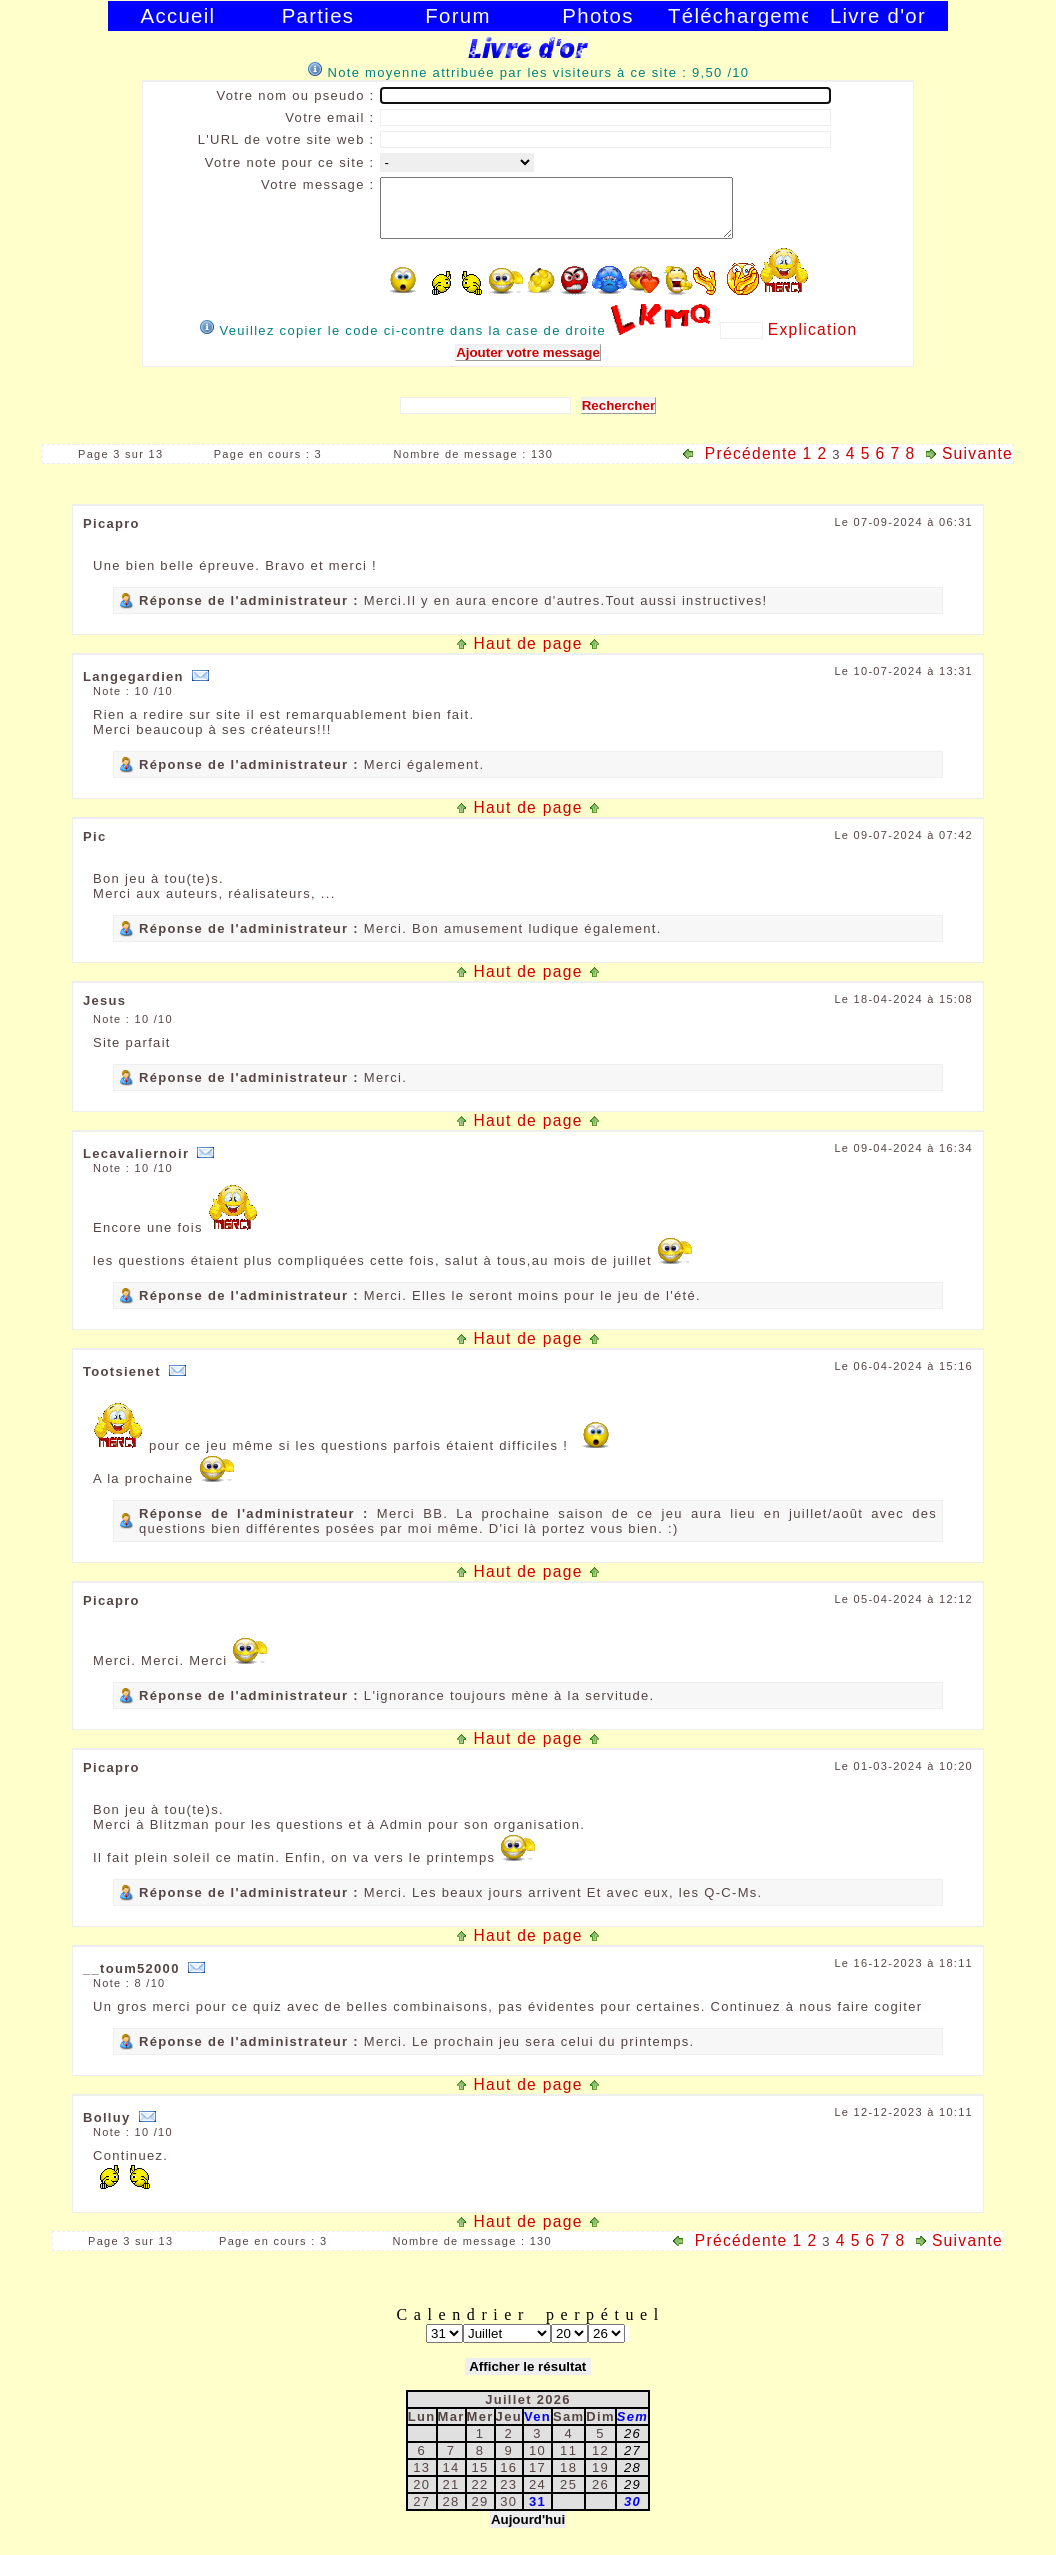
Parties (318, 16)
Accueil (178, 16)
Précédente (740, 465)
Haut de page (527, 655)
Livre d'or (878, 16)
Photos (597, 16)
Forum (457, 16)
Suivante (966, 465)
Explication (813, 341)
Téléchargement (738, 16)
